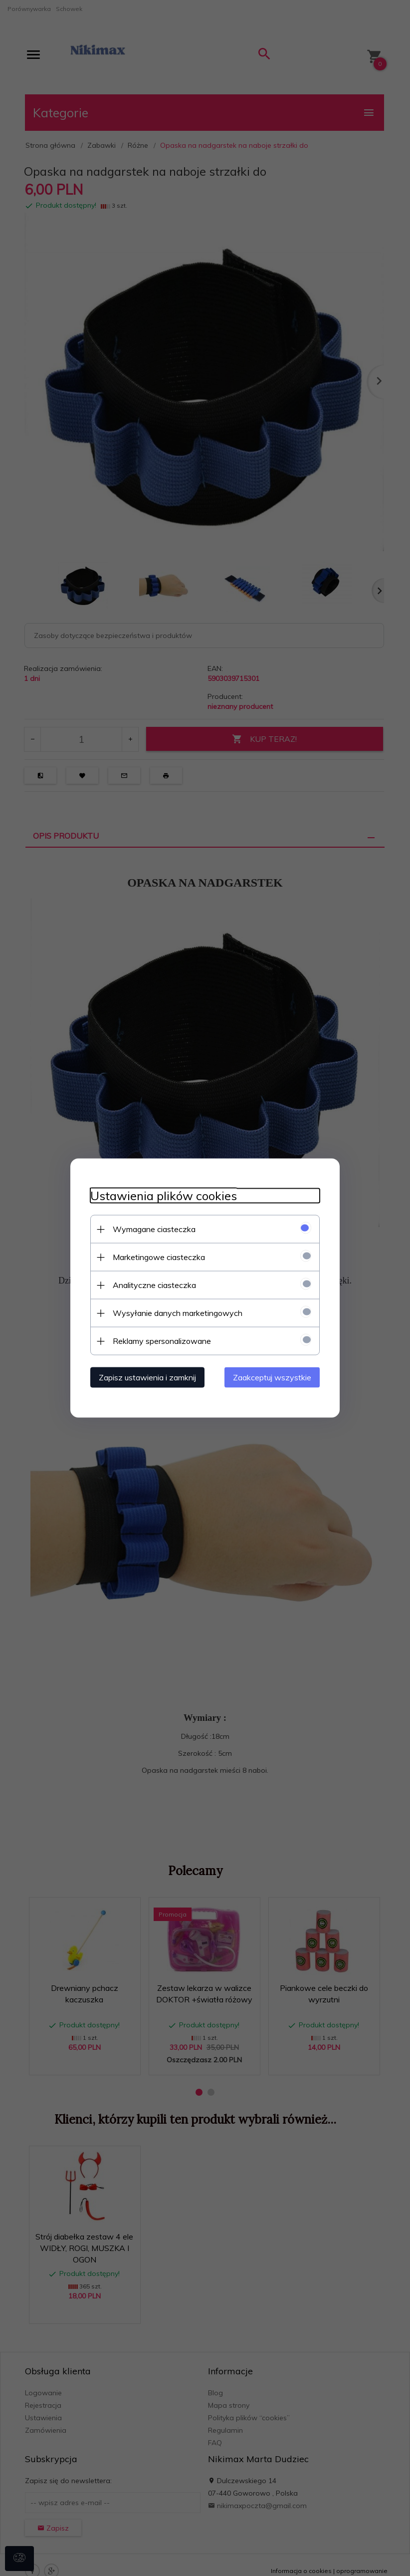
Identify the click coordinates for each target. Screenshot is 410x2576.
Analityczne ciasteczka (154, 1285)
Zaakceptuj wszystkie (272, 1377)
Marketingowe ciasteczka (159, 1257)
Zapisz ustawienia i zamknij (147, 1377)
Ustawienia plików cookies (163, 1196)
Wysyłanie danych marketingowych (177, 1313)
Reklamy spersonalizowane (162, 1341)
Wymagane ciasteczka (154, 1229)
